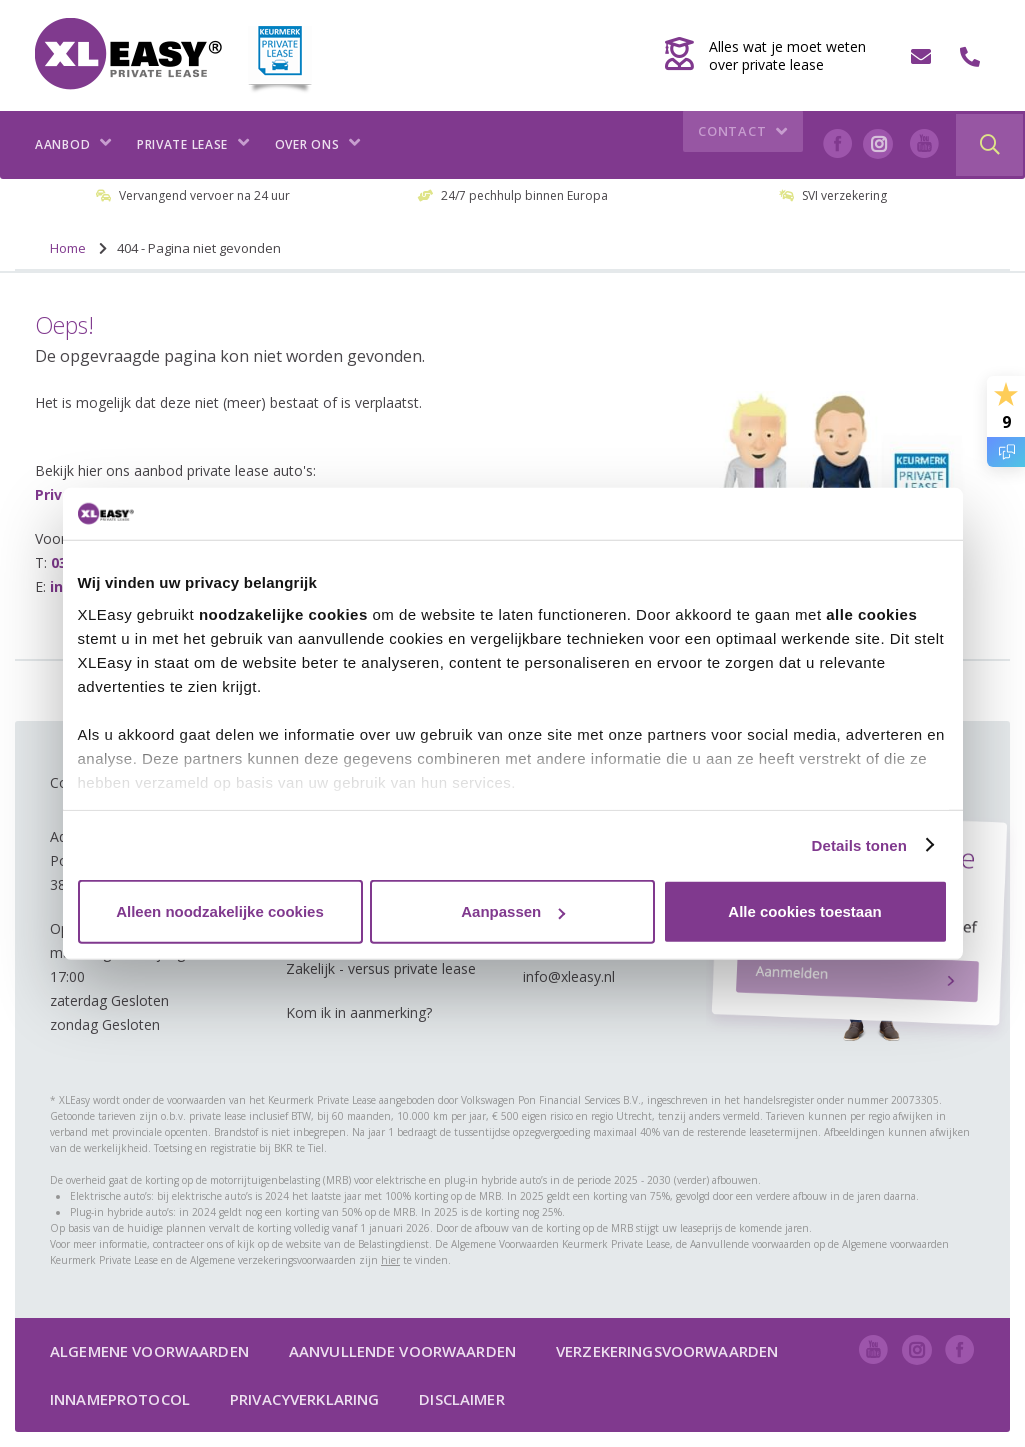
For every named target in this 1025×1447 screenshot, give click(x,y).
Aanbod (73, 144)
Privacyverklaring (304, 1399)
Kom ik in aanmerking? (359, 1012)
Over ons (318, 144)
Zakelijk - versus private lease (381, 968)
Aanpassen (513, 911)
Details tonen (859, 844)
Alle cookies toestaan (804, 911)
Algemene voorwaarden (149, 1351)
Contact (746, 145)
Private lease (193, 144)
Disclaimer (461, 1399)
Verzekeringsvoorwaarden (667, 1351)
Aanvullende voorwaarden (402, 1351)
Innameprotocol (120, 1399)
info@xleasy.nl (569, 976)
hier (390, 1260)
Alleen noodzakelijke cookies (220, 911)
